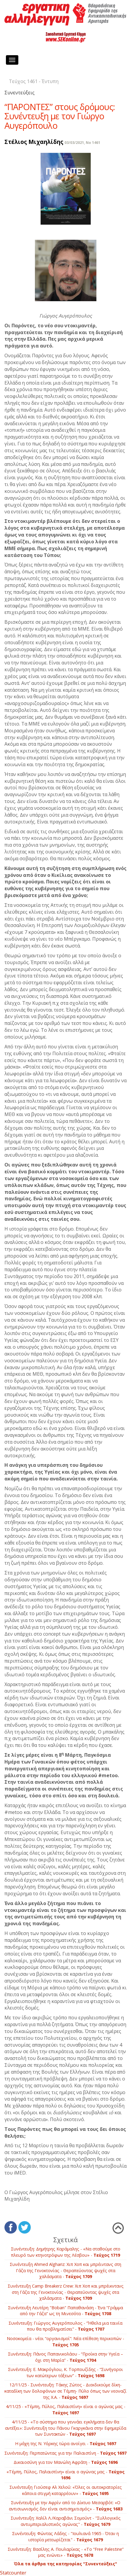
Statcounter (13, 2572)
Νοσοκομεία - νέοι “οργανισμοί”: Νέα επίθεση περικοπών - (65, 2342)
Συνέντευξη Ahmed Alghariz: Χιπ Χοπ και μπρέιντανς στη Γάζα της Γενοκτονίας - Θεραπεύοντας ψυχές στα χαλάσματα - (65, 2270)
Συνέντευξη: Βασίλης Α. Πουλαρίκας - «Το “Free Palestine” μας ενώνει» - (66, 2552)
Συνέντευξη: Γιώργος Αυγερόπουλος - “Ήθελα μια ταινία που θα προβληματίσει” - (65, 2326)
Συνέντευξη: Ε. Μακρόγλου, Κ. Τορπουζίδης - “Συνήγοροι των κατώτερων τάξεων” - (65, 2372)
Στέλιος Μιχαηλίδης (33, 142)
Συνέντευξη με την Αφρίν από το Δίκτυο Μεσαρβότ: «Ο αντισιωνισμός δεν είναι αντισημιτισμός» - (65, 2506)
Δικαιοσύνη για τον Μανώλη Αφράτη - (66, 2462)
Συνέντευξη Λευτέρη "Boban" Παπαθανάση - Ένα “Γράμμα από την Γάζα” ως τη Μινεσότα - (65, 2311)
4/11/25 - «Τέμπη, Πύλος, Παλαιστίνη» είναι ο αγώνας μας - (65, 2409)
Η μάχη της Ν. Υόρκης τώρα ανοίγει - (65, 2443)
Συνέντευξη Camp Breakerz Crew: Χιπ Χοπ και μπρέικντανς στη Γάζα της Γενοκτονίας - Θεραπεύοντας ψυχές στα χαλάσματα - (66, 2292)
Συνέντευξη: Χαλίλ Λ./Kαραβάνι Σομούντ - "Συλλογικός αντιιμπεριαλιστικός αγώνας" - (66, 2521)
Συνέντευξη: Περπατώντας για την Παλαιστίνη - (65, 2453)
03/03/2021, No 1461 (82, 142)
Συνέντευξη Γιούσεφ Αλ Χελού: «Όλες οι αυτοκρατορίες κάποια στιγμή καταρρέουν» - (65, 2490)
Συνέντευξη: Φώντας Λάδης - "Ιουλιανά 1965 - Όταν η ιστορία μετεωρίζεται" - (65, 2536)
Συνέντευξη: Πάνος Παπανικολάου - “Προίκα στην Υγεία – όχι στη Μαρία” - (65, 2357)
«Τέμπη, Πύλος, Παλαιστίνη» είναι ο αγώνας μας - (65, 2475)
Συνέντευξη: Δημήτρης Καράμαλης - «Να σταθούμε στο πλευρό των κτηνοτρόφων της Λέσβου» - (65, 2252)
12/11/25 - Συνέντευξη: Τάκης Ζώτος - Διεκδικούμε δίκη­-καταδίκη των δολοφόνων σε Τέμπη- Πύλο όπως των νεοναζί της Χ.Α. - (65, 2391)
